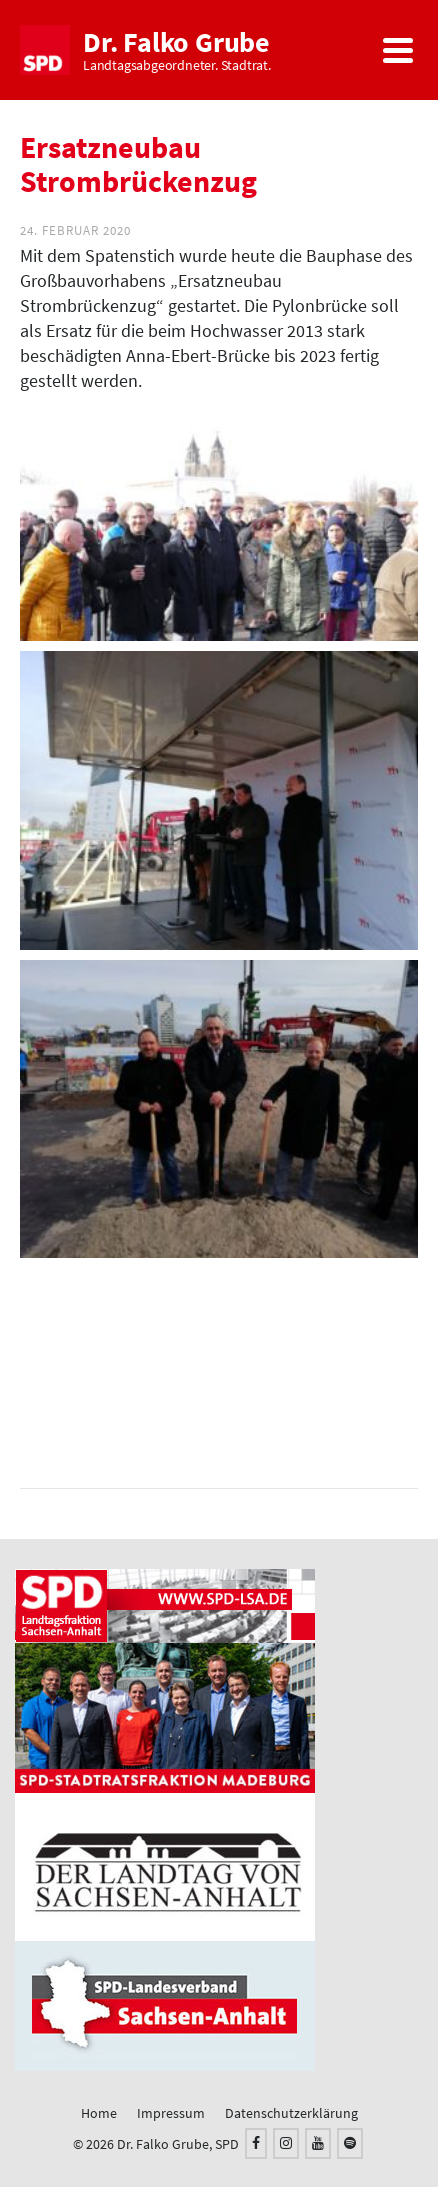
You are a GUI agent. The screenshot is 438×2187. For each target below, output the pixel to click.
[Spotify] (350, 2143)
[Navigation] (398, 50)
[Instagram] (286, 2143)
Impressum (171, 2113)
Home (99, 2113)
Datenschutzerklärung (291, 2113)
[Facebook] (256, 2143)
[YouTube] (318, 2143)
